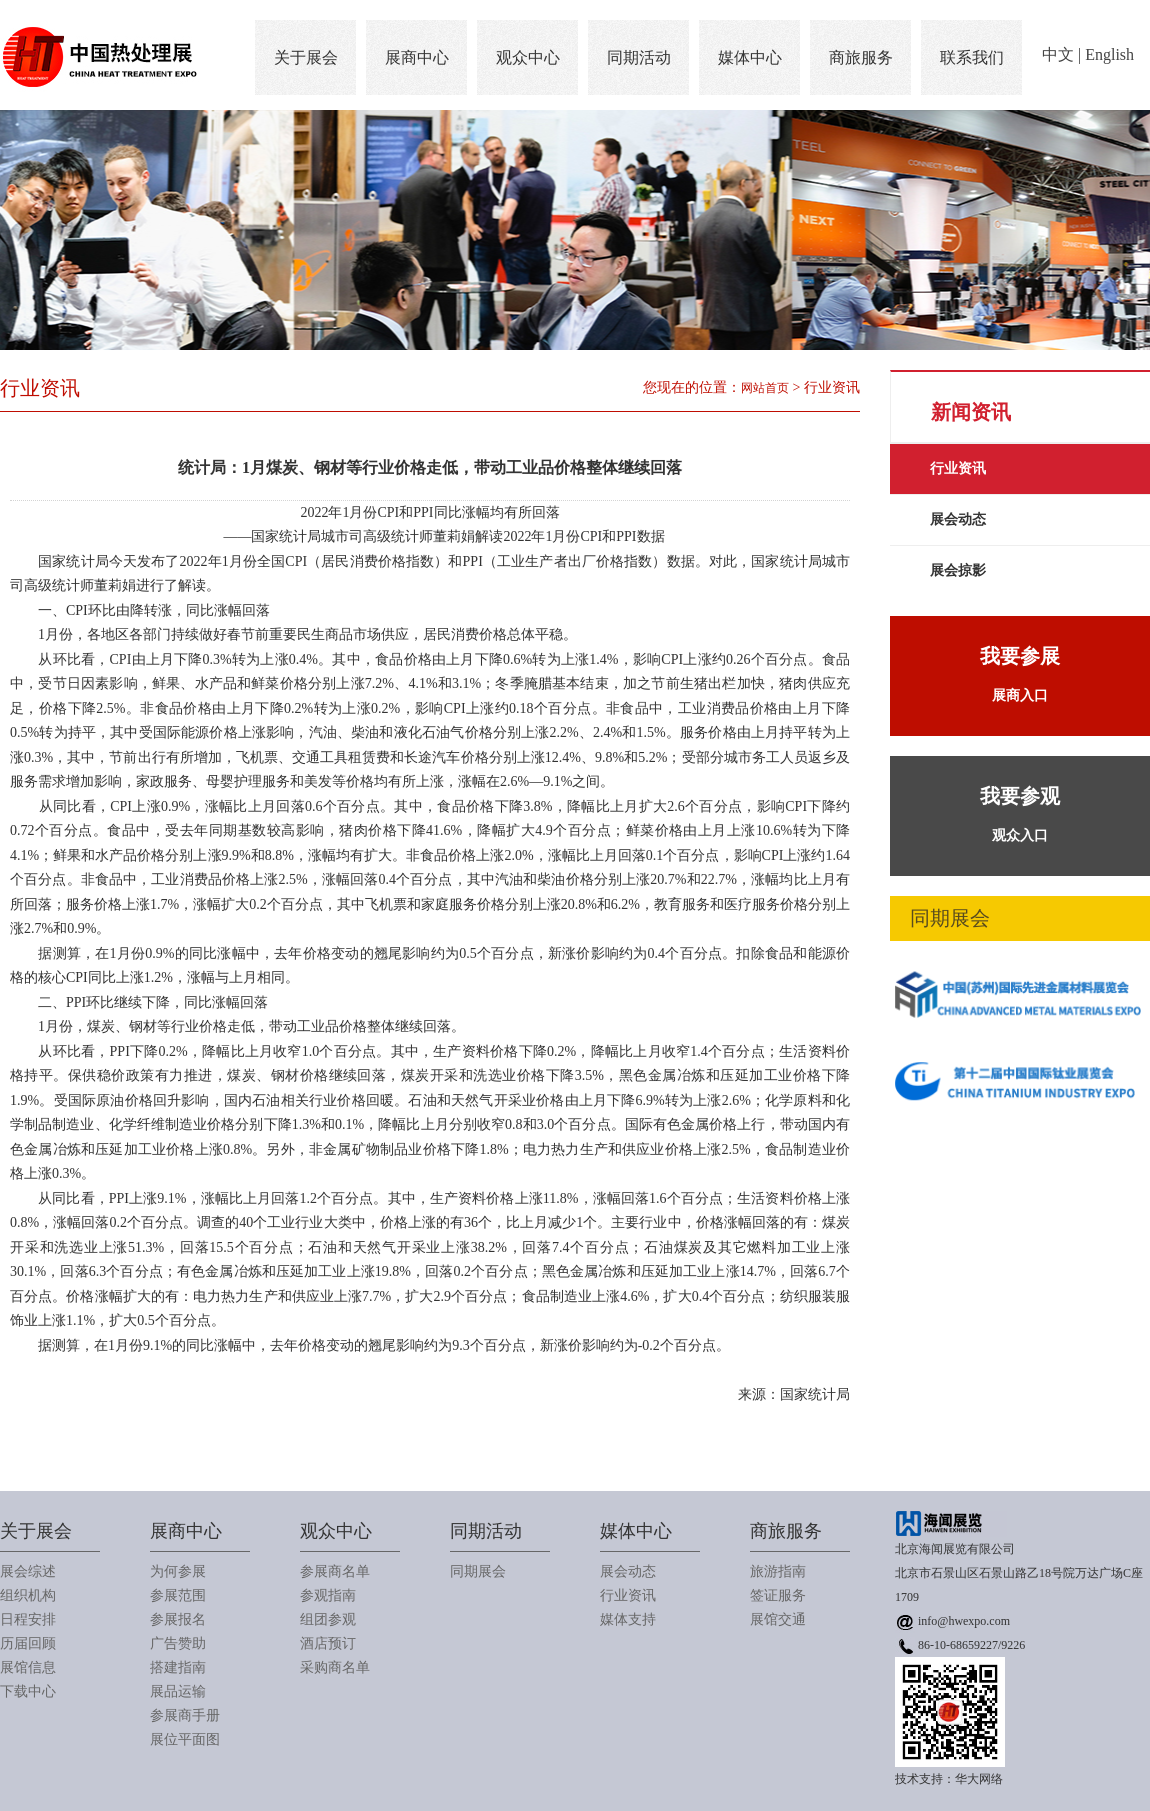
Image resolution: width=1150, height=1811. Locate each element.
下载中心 (28, 1691)
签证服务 (778, 1595)
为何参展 (178, 1571)
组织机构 (28, 1595)
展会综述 (28, 1571)
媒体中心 (750, 57)
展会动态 (958, 519)
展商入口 (1020, 669)
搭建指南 (178, 1667)
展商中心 (417, 57)
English (1109, 54)
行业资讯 (958, 468)
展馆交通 (778, 1619)
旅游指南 (778, 1571)
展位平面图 (185, 1739)
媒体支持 (628, 1619)
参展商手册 (185, 1715)
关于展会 (306, 57)
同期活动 (639, 57)
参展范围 (178, 1595)
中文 (1058, 54)
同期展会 (478, 1571)
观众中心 (528, 57)
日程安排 (28, 1619)
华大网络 (979, 1779)
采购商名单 (335, 1667)
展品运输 (178, 1691)
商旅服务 (861, 57)
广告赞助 (178, 1643)
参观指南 (328, 1595)
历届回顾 (28, 1643)
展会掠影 (958, 570)
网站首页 (765, 388)
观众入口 (1020, 809)
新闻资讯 (971, 412)
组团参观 (328, 1619)
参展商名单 (335, 1571)
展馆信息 (28, 1667)
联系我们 (972, 57)
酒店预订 (328, 1643)
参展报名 (178, 1619)
